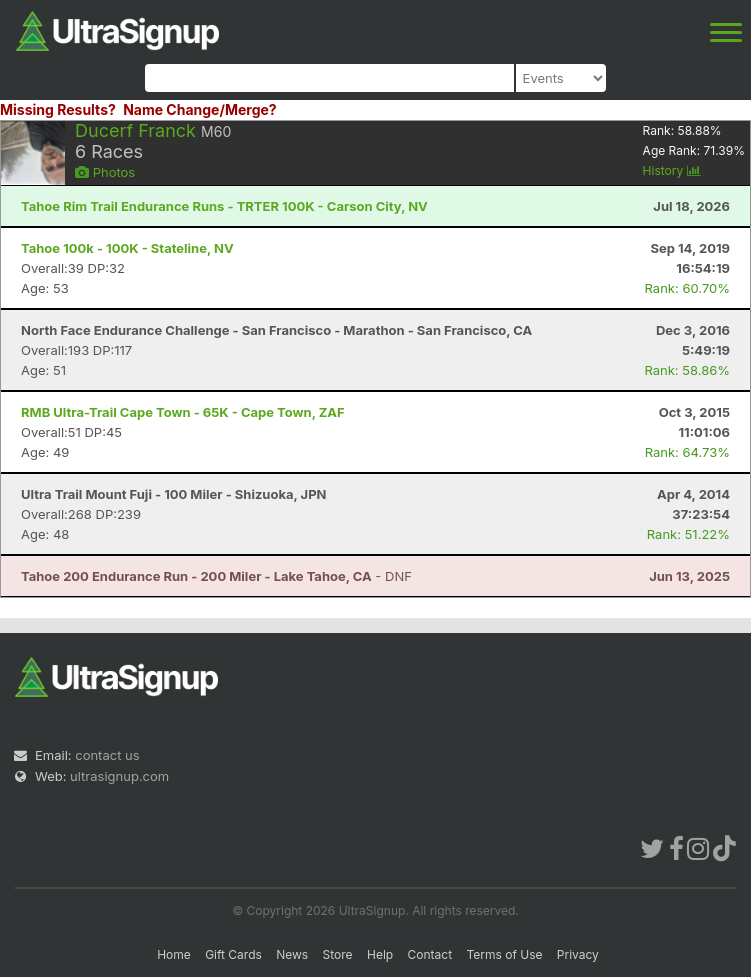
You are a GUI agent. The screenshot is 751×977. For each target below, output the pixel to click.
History (672, 170)
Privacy (578, 954)
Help (380, 954)
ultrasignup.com (119, 776)
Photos (105, 172)
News (292, 954)
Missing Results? (58, 109)
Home (174, 954)
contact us (107, 755)
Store (338, 954)
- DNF (216, 576)
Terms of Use (504, 954)
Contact (430, 954)
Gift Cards (233, 954)
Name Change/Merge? (200, 109)
